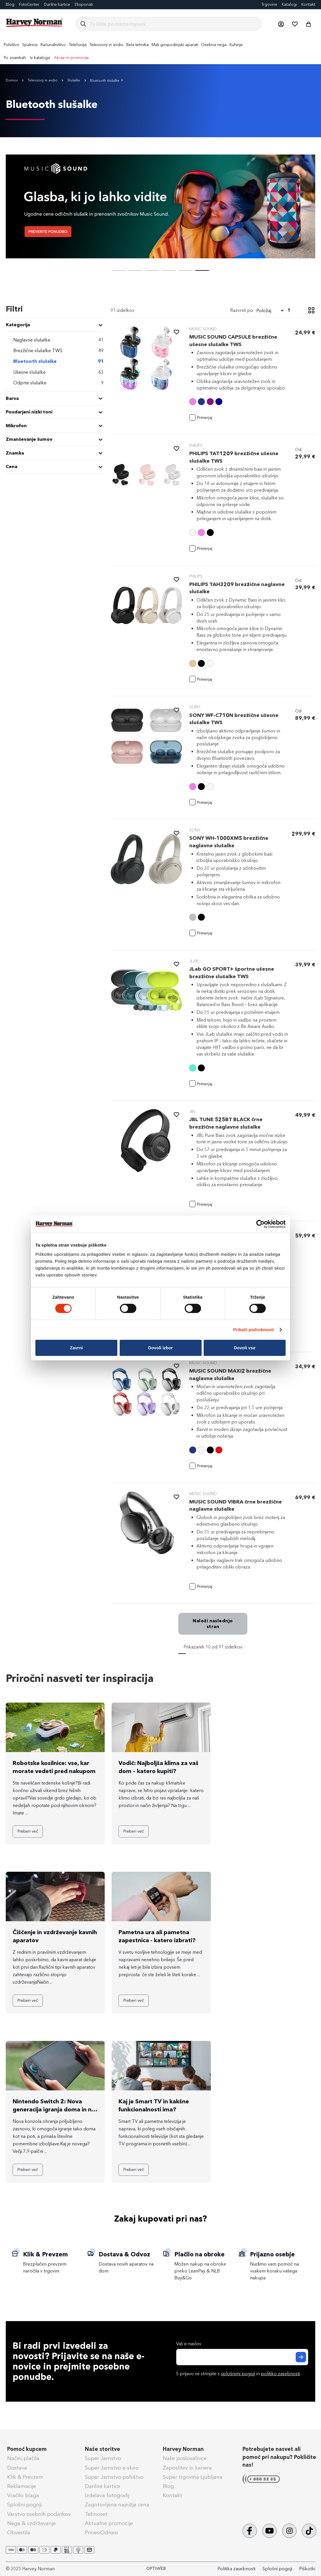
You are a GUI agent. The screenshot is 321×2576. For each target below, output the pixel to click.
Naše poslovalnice (185, 2458)
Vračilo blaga (23, 2495)
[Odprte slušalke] (55, 383)
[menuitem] (11, 44)
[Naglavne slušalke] (55, 340)
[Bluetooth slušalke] (55, 361)
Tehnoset (96, 2514)
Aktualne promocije (109, 2523)
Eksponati (84, 4)
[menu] (160, 51)
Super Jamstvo (103, 2458)
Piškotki (307, 2568)
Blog (10, 4)
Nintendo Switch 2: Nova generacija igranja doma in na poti (54, 2109)
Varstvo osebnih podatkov (39, 2514)
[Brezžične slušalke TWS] (55, 351)
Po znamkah (15, 57)
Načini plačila (23, 2458)
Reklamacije (21, 2486)
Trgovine (269, 4)
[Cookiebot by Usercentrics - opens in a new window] (260, 1224)
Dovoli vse (244, 1347)
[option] (192, 401)
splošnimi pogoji (238, 2373)
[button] (281, 24)
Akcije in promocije (71, 57)
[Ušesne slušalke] (55, 372)
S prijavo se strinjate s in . (238, 2373)
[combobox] (173, 24)
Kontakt (308, 4)
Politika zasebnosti (236, 2568)
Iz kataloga (40, 57)
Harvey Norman (183, 2449)
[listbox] (238, 402)
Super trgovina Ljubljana (192, 2477)
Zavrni (76, 1347)
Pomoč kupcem (27, 2449)
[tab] (55, 389)
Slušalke (74, 80)
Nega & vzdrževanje (31, 2523)
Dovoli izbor (160, 1347)
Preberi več (28, 1831)
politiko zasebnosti (280, 2373)
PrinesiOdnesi (101, 2532)
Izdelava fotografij (107, 2495)
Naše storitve (102, 2449)
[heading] (55, 325)
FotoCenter (29, 4)
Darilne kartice (57, 4)
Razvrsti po (241, 310)
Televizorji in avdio (43, 80)
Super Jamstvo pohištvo (114, 2477)
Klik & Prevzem (25, 2477)
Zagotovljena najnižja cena (117, 2504)
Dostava (17, 2468)
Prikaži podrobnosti (253, 1329)
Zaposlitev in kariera (187, 2468)
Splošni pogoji (24, 2504)
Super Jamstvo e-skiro (112, 2468)
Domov (12, 80)
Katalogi (289, 4)
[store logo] (34, 22)
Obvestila (18, 2532)
